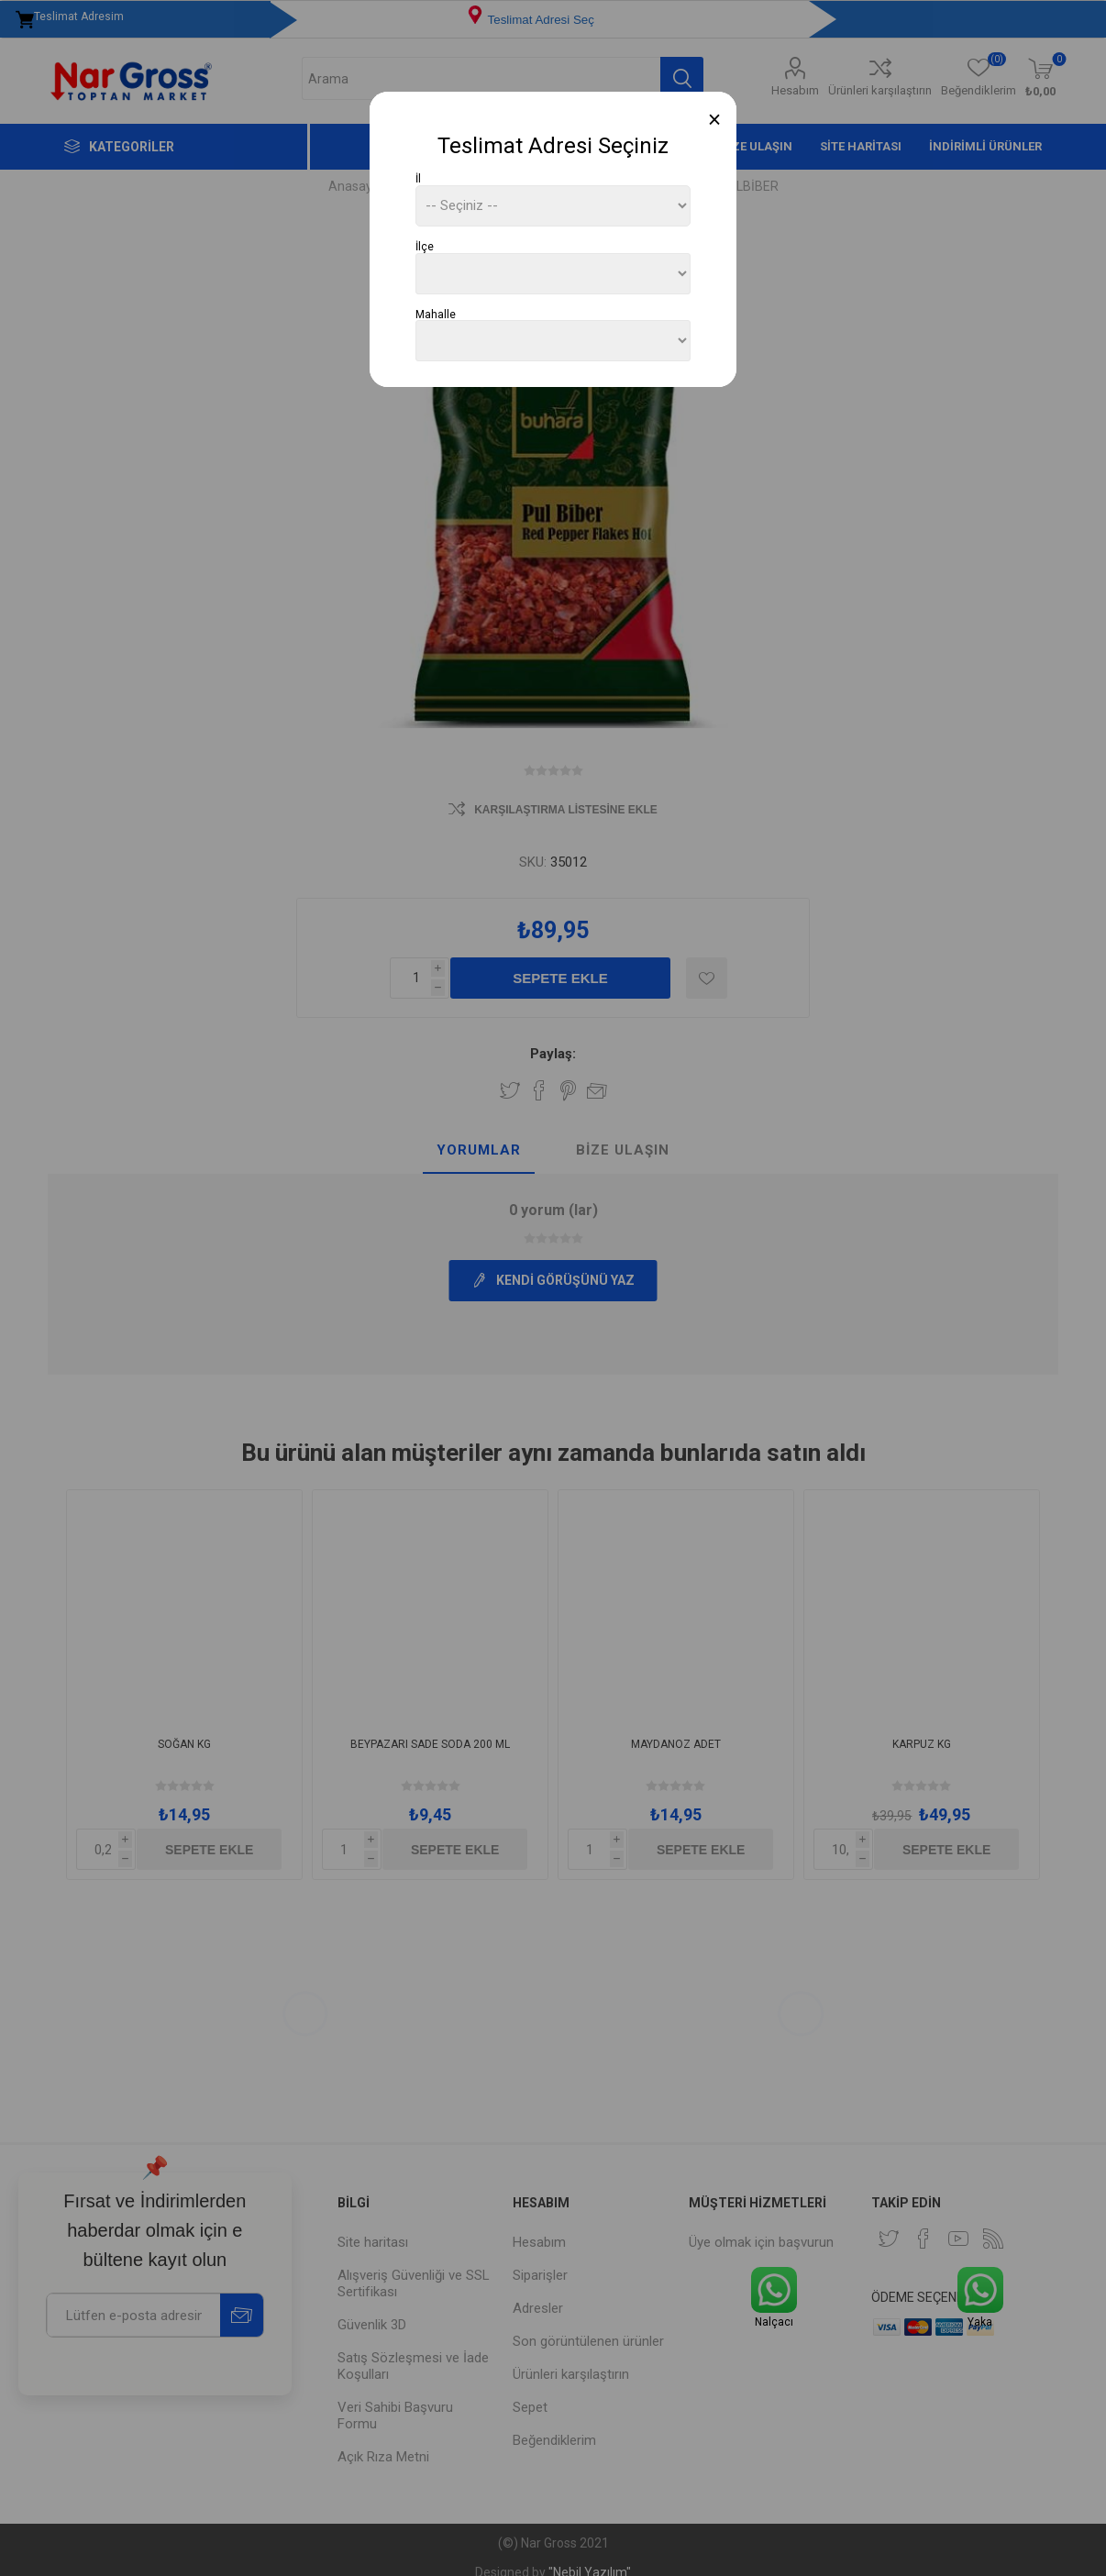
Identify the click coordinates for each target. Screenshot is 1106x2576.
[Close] (714, 120)
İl (418, 178)
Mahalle (435, 313)
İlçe (424, 246)
